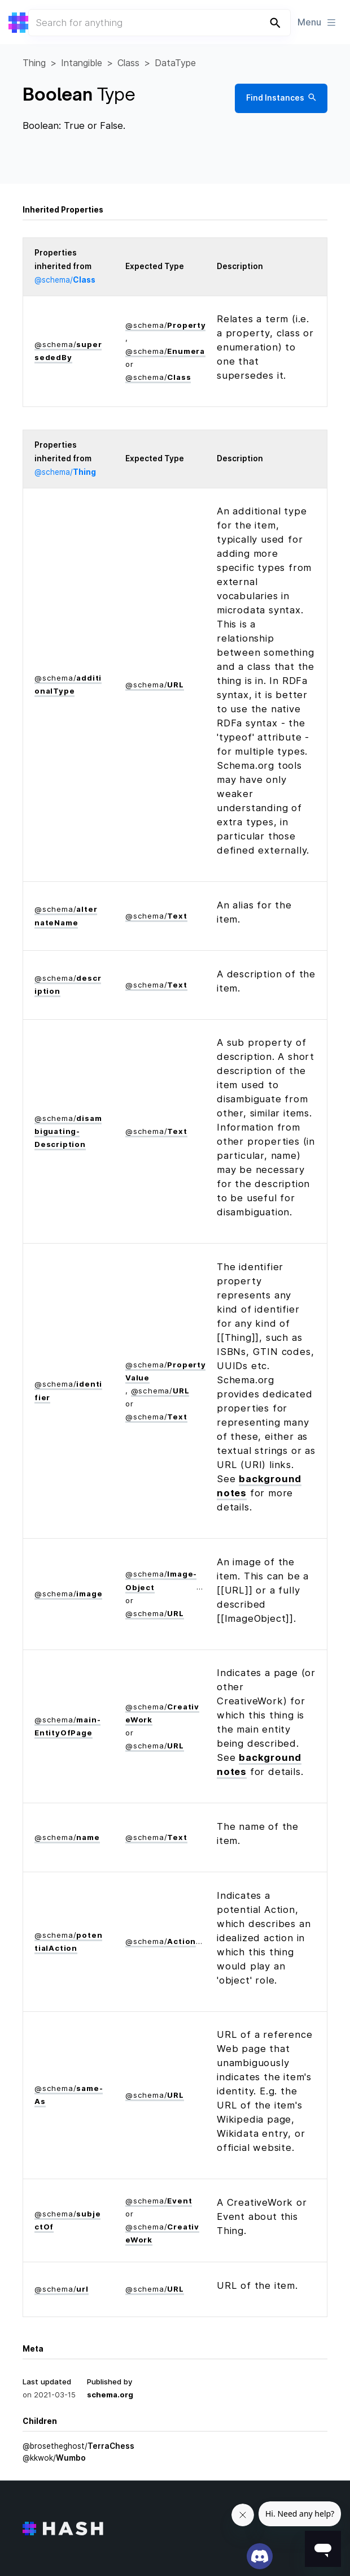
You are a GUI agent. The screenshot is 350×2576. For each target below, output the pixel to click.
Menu (317, 22)
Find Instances (281, 98)
